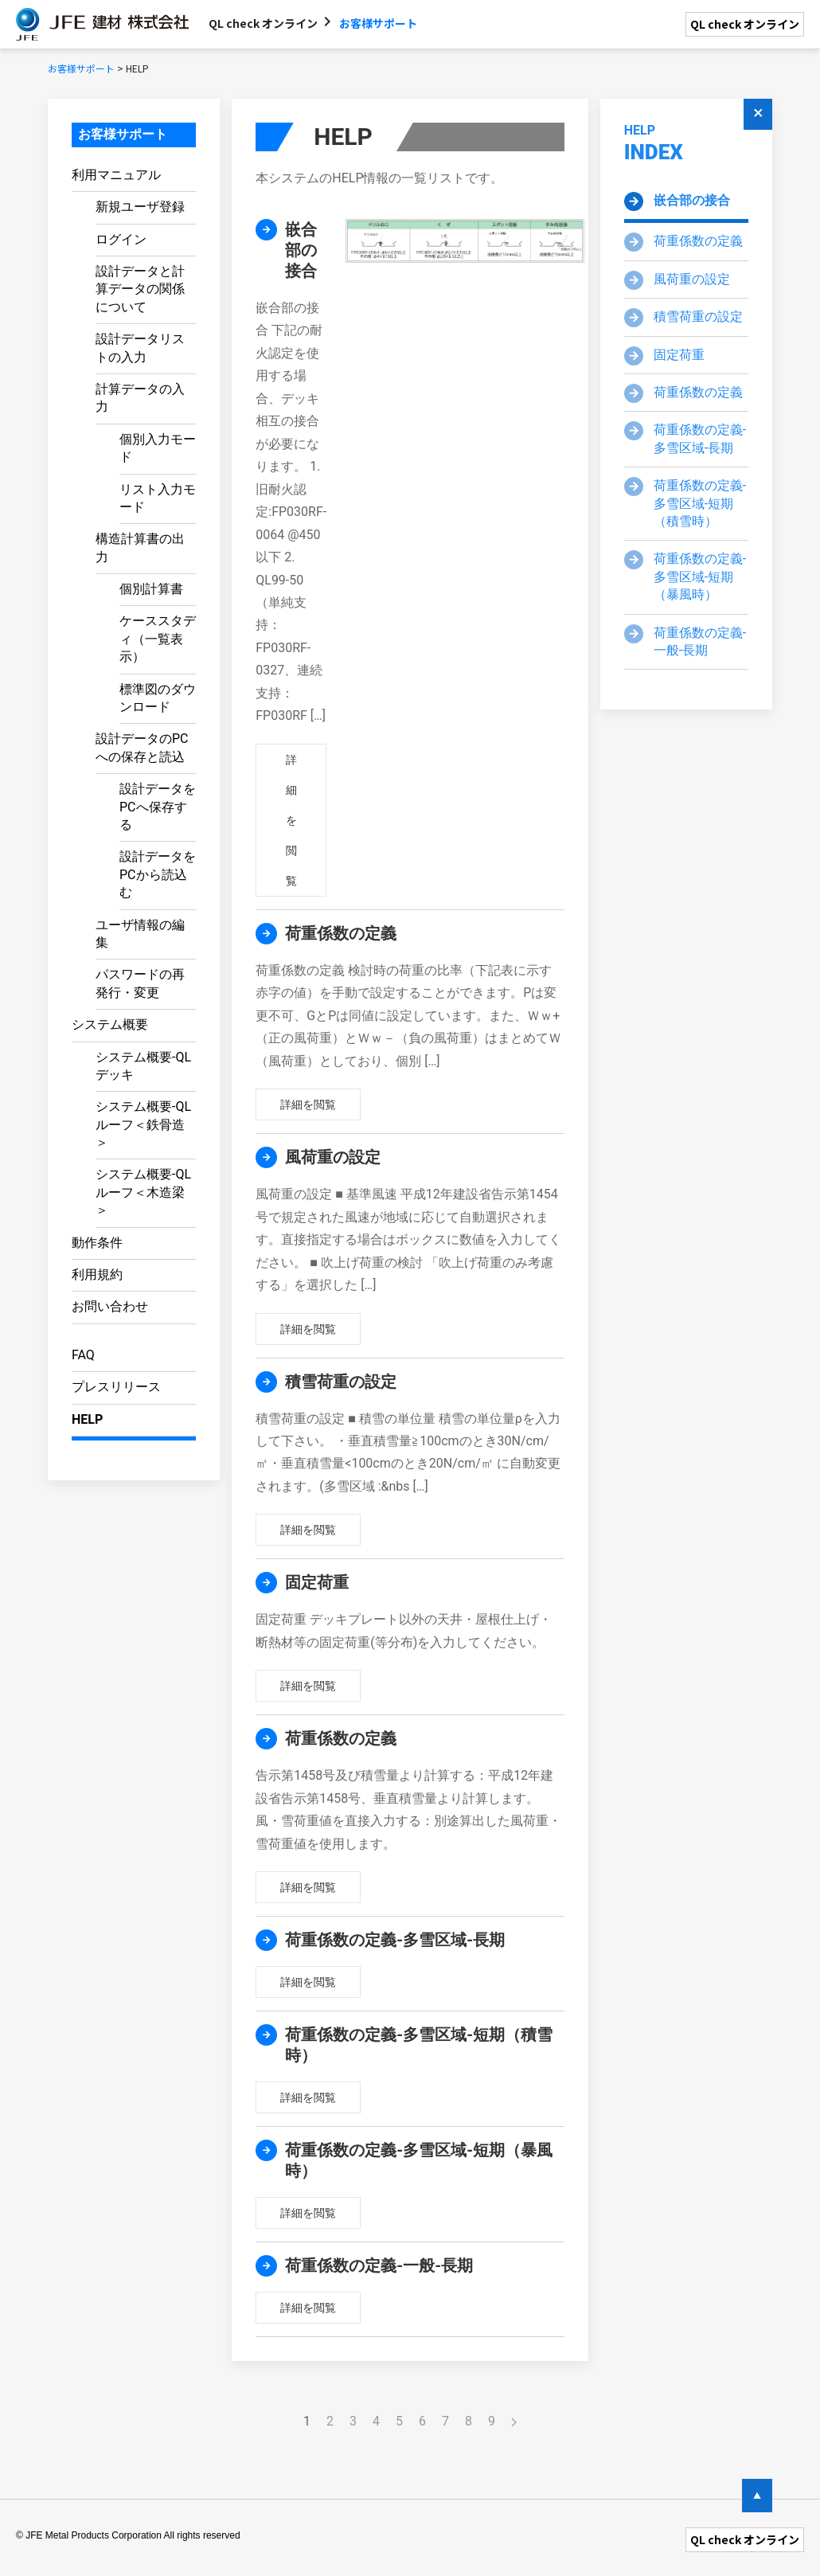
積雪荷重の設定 (698, 316)
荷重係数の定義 (698, 240)
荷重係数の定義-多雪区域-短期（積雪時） (700, 503)
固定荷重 (679, 354)
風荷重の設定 (692, 279)
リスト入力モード (157, 498)
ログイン (121, 239)
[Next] (514, 2421)
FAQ (83, 1354)
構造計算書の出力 (140, 547)
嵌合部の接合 (692, 200)
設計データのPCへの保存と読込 (142, 747)
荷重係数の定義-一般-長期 (700, 641)
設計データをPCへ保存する (157, 806)
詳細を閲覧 (291, 820)
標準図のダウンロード (157, 698)
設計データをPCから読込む (157, 874)
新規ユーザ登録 (140, 206)
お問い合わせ (110, 1306)
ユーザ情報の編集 (140, 933)
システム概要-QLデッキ (143, 1066)
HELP (87, 1419)
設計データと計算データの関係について (140, 289)
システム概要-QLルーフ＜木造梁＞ (143, 1192)
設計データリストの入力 (140, 347)
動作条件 (97, 1242)
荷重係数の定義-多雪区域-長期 (700, 438)
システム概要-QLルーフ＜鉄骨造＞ (143, 1124)
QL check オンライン (744, 24)
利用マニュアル (116, 174)
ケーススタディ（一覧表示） (157, 638)
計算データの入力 (140, 397)
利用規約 (97, 1274)
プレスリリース (116, 1386)
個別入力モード (157, 448)
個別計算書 (151, 588)
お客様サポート (122, 134)
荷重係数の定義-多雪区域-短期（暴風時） (700, 576)
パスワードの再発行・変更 (140, 983)
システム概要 (110, 1024)
